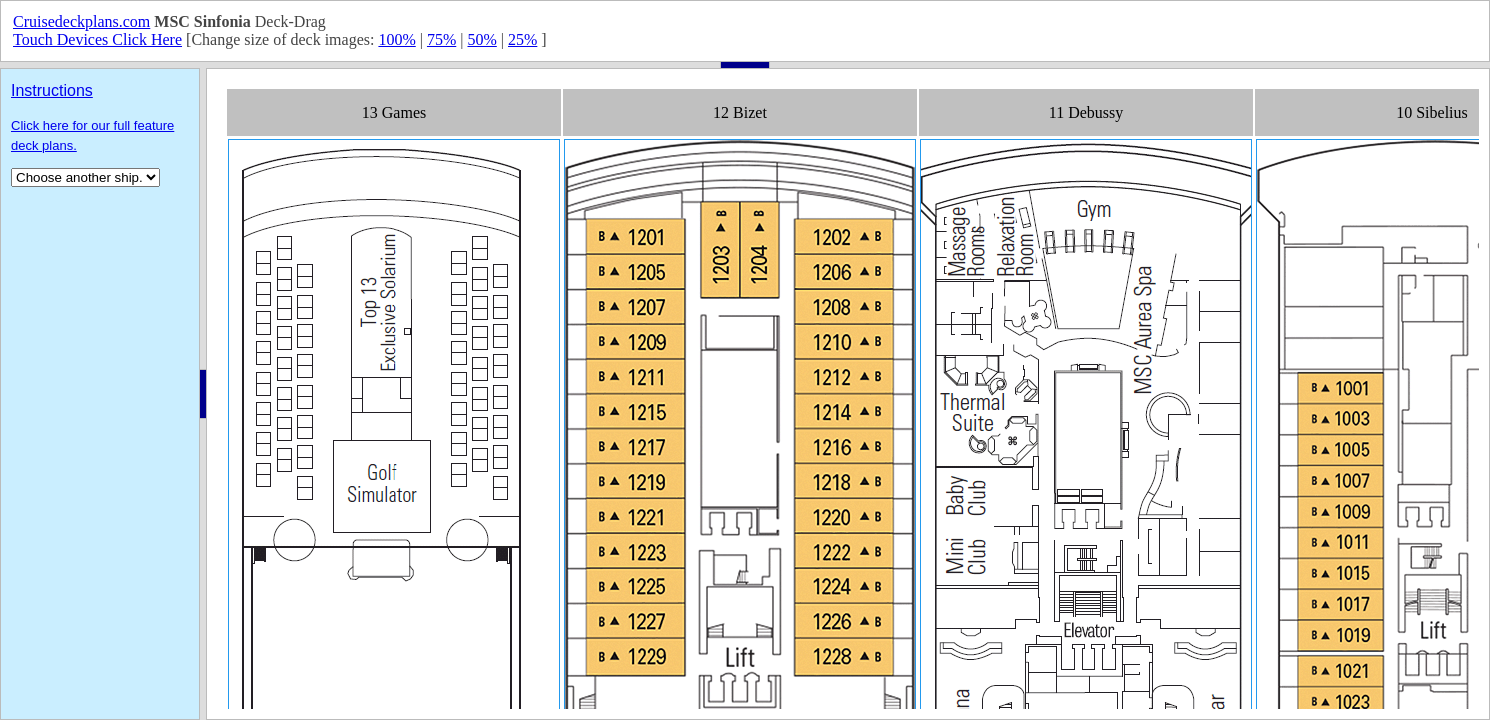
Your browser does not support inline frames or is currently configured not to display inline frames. (848, 394)
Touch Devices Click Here (97, 39)
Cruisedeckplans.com (81, 21)
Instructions (52, 90)
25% (522, 39)
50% (481, 39)
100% (396, 39)
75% (441, 39)
